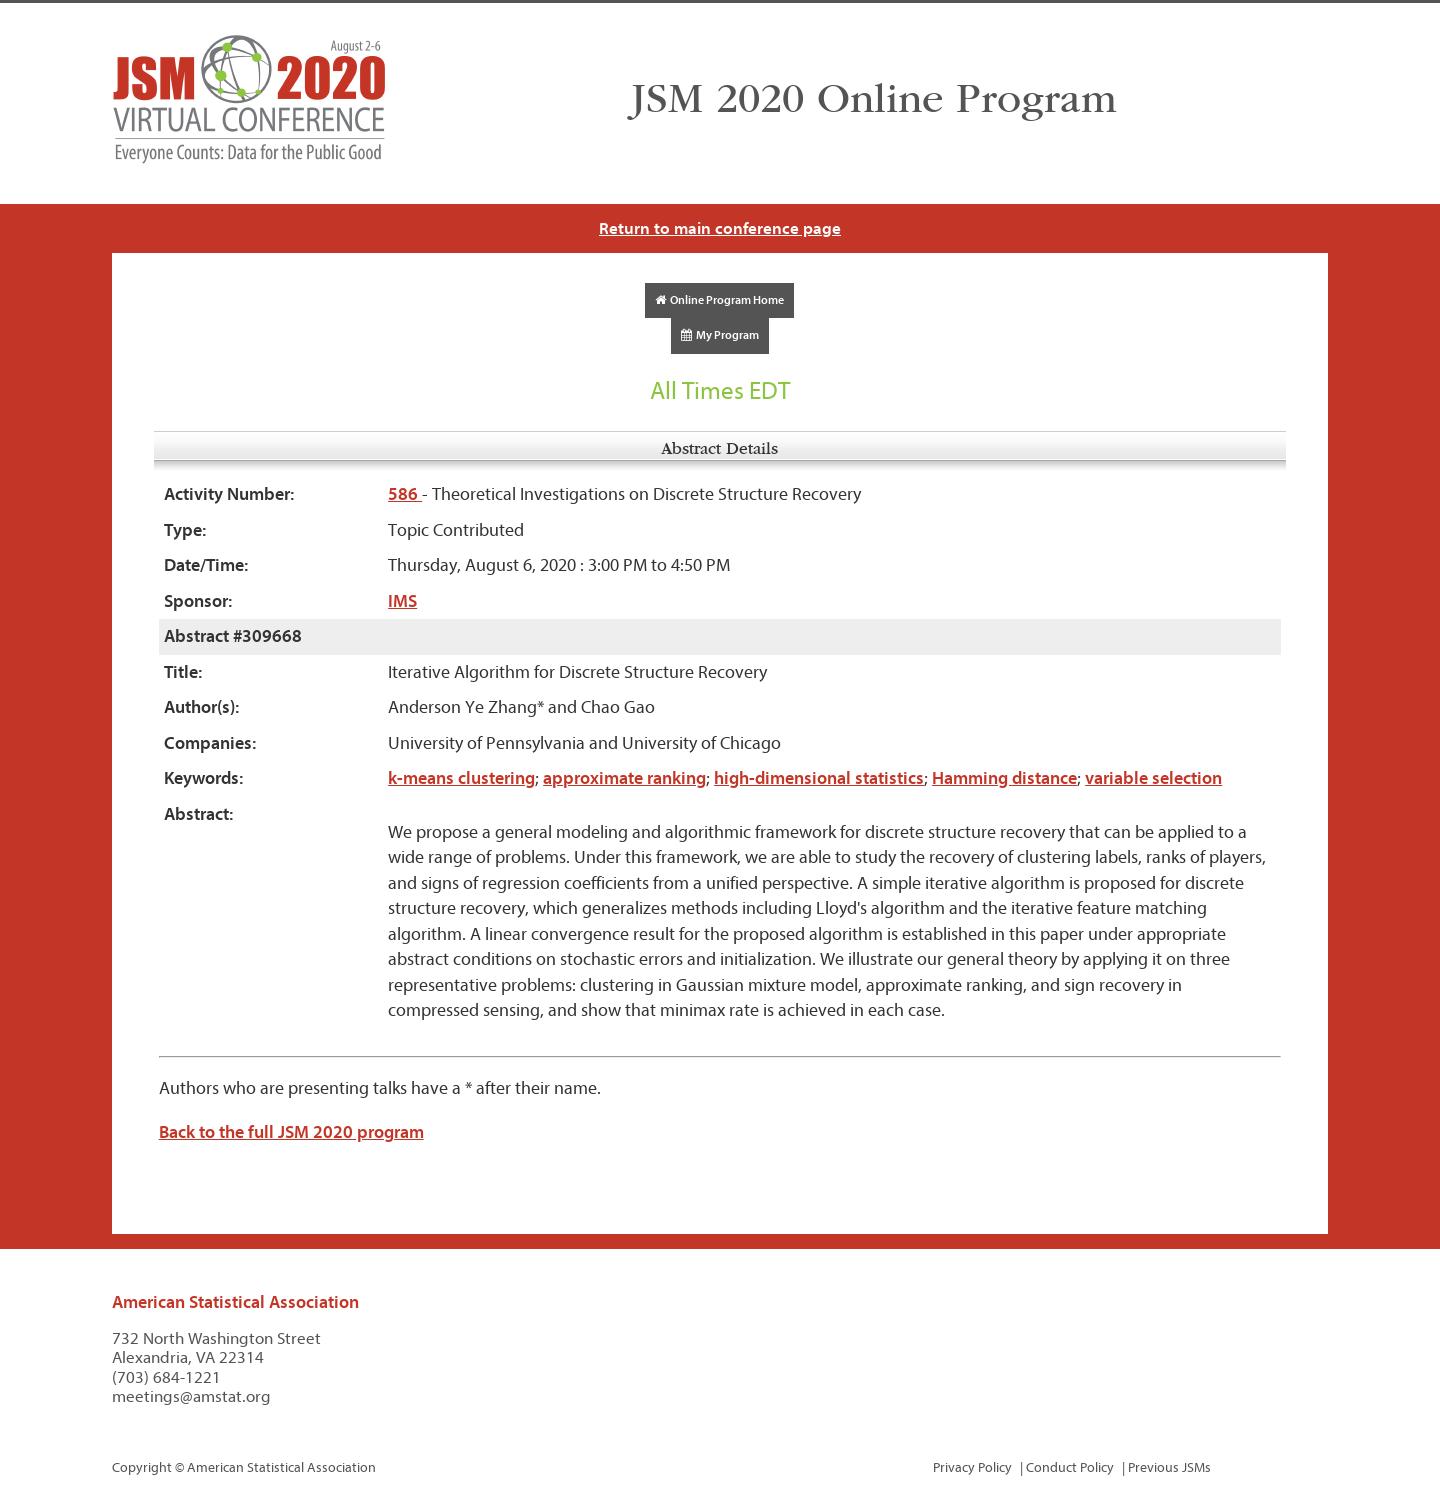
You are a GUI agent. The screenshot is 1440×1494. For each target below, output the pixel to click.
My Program (720, 335)
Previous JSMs (1169, 1467)
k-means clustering (461, 778)
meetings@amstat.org (191, 1396)
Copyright (142, 1467)
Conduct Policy (1070, 1467)
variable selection (1153, 778)
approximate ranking (624, 778)
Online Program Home (719, 300)
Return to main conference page (720, 228)
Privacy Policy (972, 1467)
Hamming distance (1004, 778)
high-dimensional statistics (819, 778)
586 (405, 494)
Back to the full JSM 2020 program (291, 1132)
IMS (402, 601)
